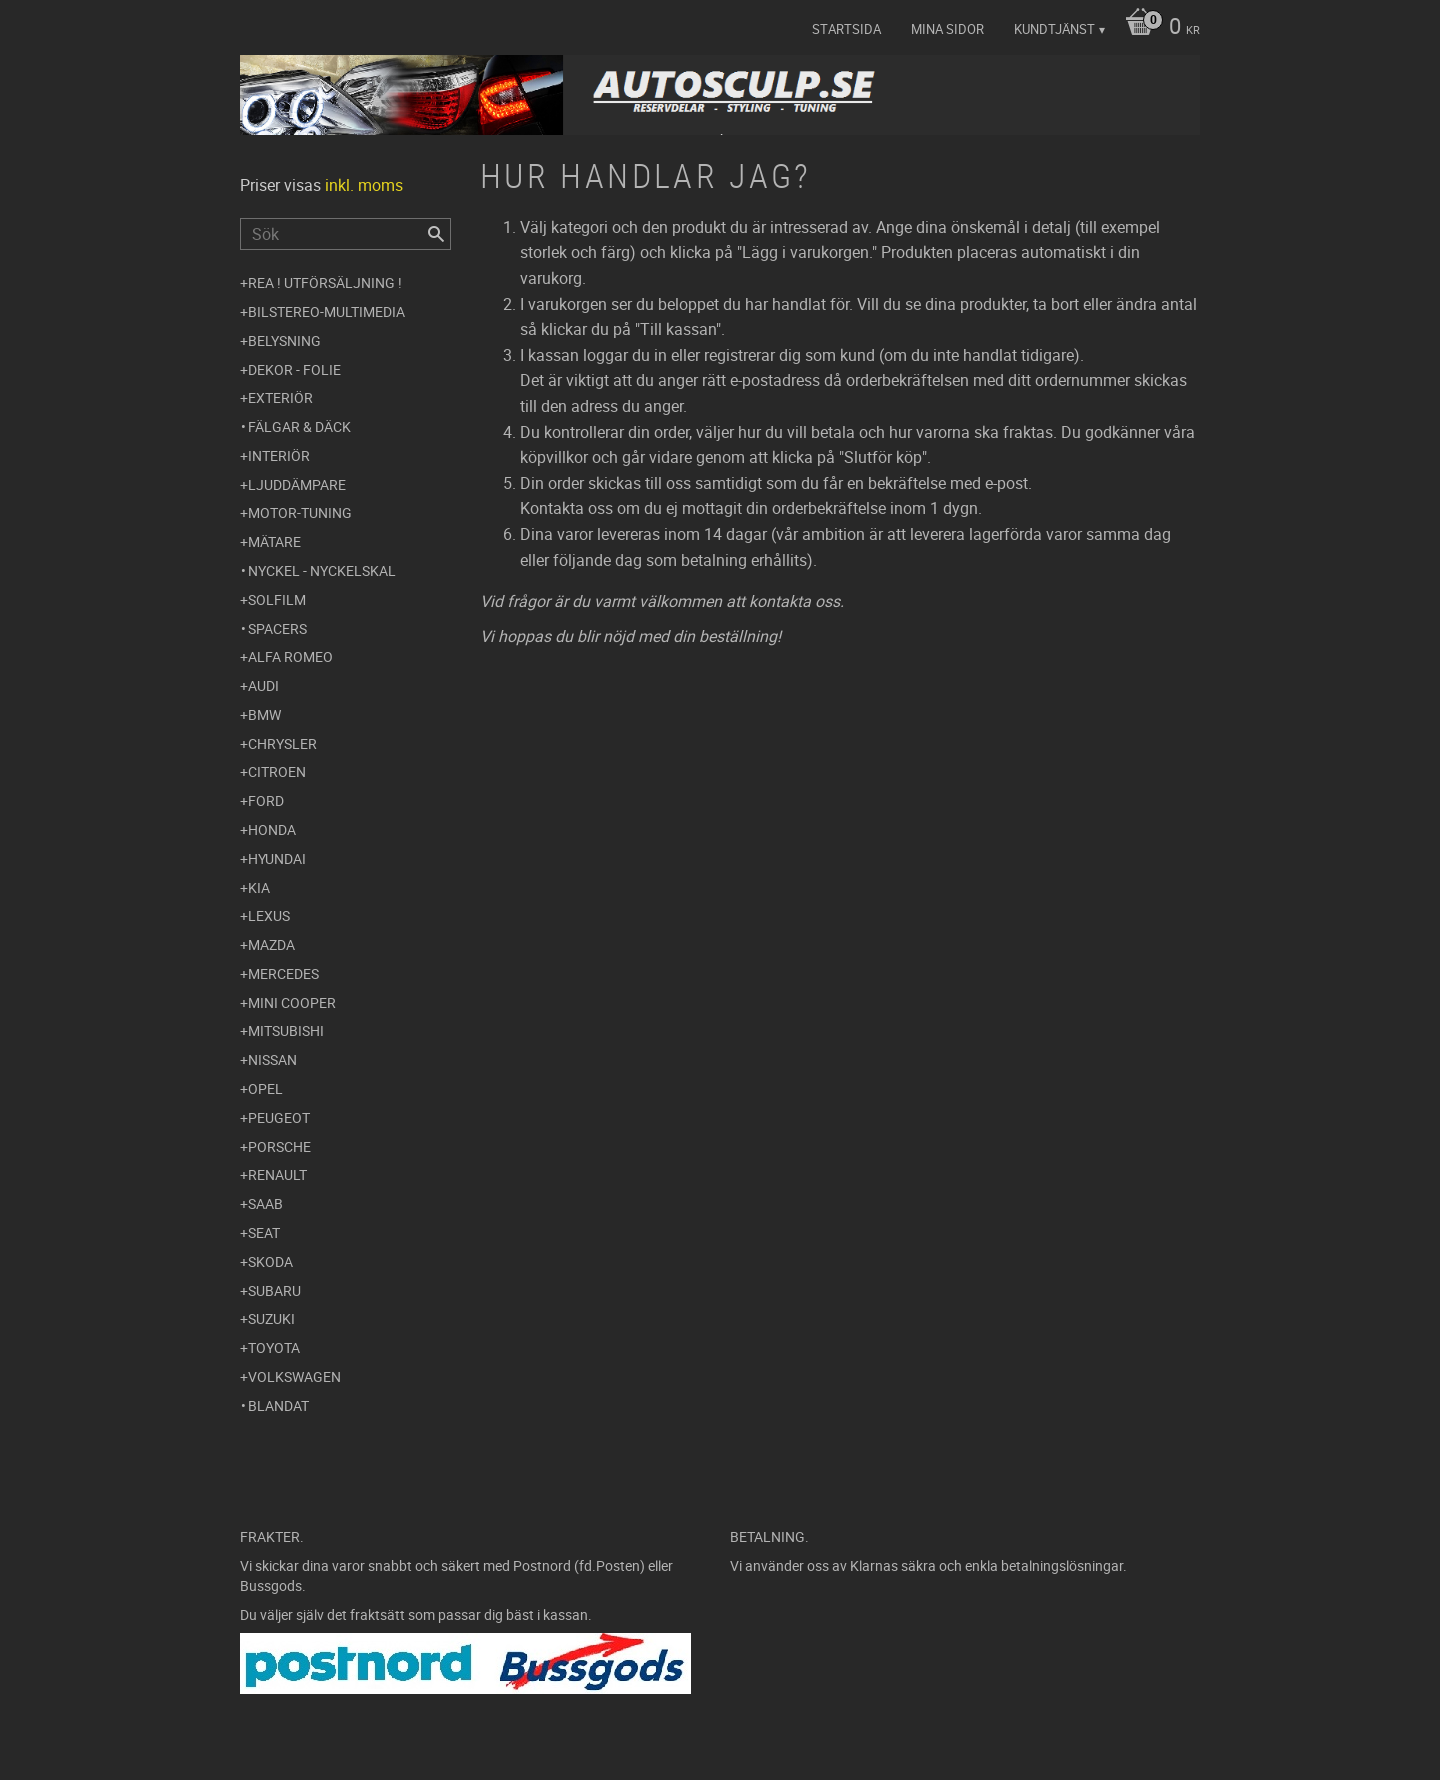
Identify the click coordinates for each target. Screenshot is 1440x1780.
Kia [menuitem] (259, 887)
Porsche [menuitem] (279, 1146)
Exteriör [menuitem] (280, 397)
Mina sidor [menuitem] (947, 29)
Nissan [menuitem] (272, 1059)
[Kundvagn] (1157, 28)
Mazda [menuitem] (271, 944)
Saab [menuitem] (265, 1203)
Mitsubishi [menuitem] (286, 1030)
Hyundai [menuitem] (277, 858)
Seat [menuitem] (264, 1232)
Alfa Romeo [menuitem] (290, 656)
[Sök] (436, 234)
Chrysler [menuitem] (282, 743)
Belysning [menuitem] (284, 340)
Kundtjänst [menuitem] (1054, 29)
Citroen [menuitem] (277, 771)
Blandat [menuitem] (278, 1405)
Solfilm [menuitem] (277, 599)
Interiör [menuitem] (279, 455)
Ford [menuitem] (266, 800)
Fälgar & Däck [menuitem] (299, 426)
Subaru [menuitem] (274, 1290)
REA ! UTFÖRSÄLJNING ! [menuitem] (325, 282)
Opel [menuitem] (265, 1088)
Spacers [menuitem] (277, 628)
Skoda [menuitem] (270, 1261)
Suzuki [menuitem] (271, 1318)
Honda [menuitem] (272, 829)
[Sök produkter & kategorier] (345, 234)
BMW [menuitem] (264, 714)
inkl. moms (364, 185)
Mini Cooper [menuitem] (292, 1002)
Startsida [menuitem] (846, 29)
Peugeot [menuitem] (279, 1117)
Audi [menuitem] (263, 685)
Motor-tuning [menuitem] (300, 512)
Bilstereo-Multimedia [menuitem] (326, 311)
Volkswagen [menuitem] (294, 1376)
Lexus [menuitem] (269, 915)
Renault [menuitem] (277, 1174)
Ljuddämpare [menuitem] (297, 484)
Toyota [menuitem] (274, 1347)
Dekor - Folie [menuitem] (294, 369)
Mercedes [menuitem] (283, 973)
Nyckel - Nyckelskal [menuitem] (322, 570)
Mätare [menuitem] (274, 541)
